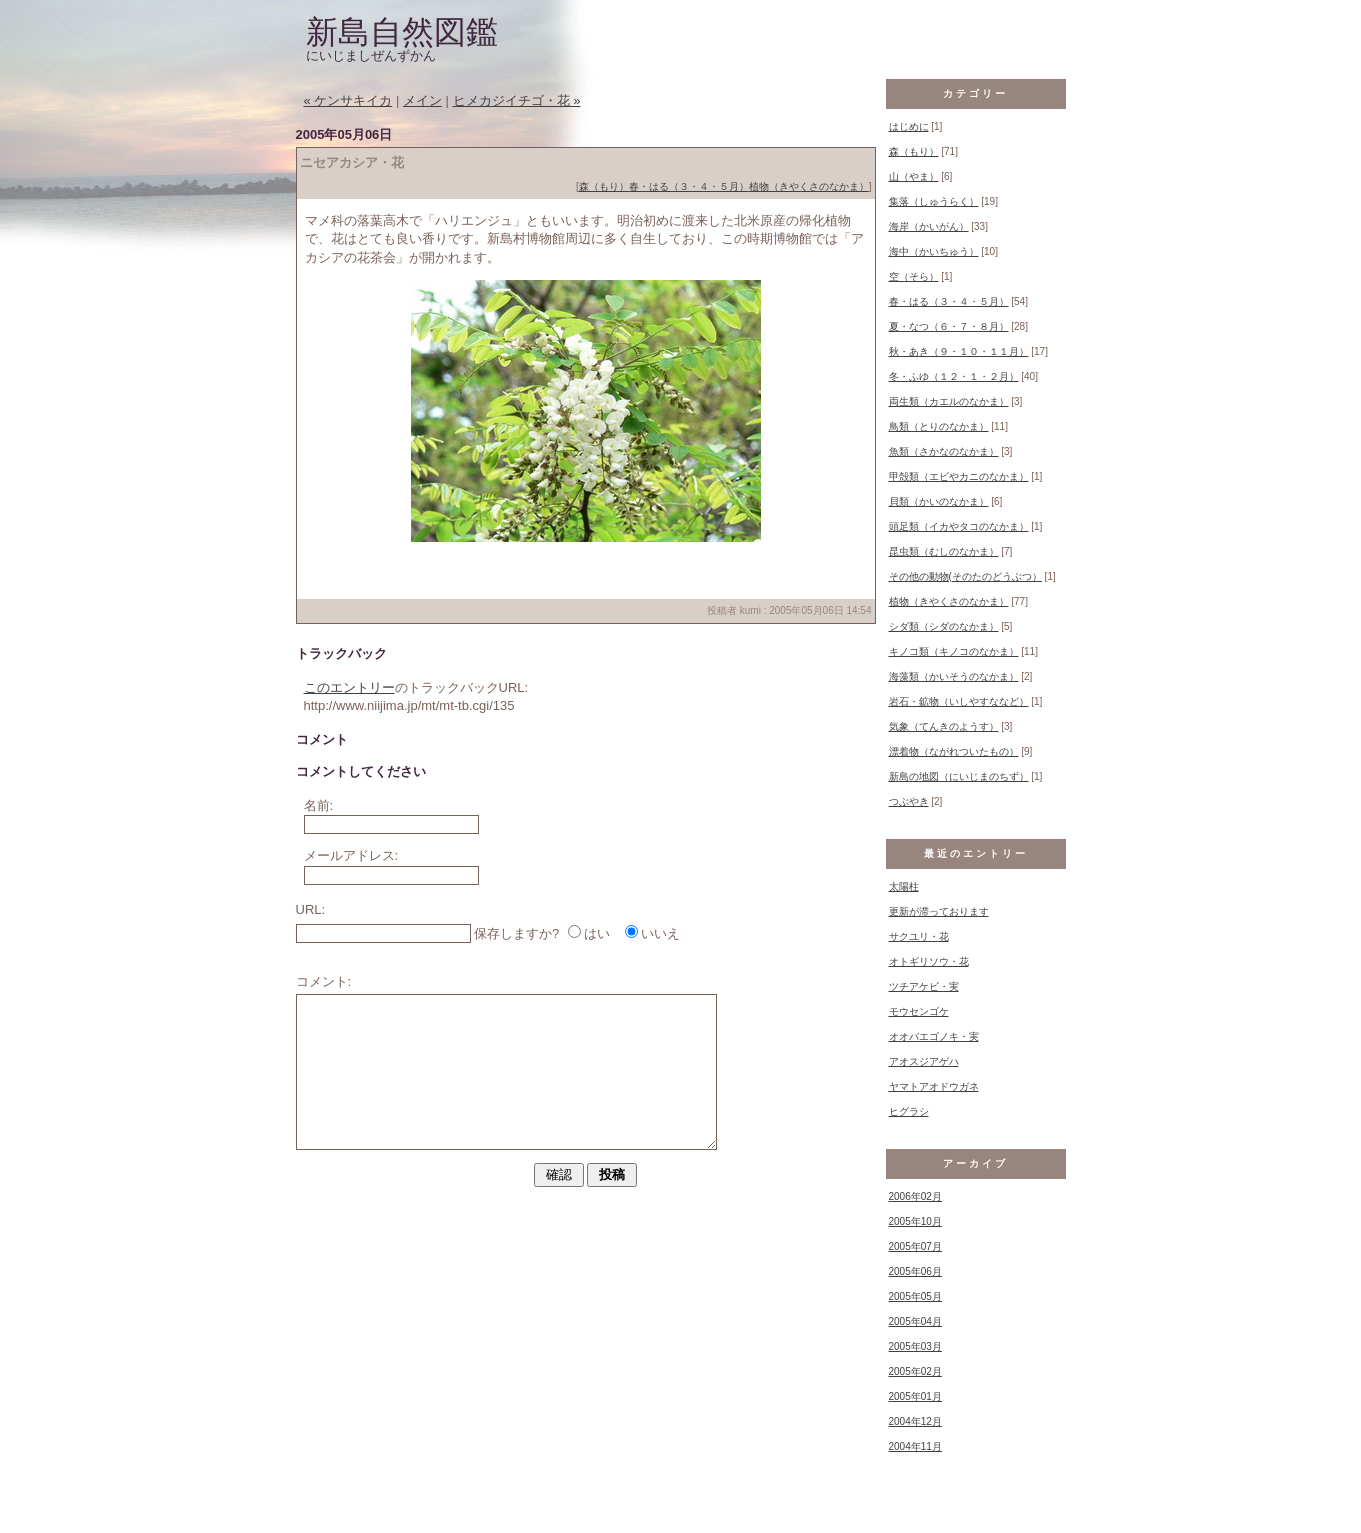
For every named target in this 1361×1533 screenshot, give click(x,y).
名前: (319, 805)
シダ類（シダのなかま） (944, 626)
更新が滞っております (939, 911)
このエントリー (349, 687)
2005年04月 (915, 1321)
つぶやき (909, 801)
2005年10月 (915, 1221)
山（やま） (914, 176)
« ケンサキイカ (348, 100)
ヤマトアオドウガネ (934, 1086)
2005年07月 (915, 1246)
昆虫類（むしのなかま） (944, 551)
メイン (422, 100)
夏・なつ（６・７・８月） (949, 326)
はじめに (909, 126)
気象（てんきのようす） (944, 726)
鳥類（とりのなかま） (939, 426)
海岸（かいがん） (929, 226)
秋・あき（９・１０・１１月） (959, 351)
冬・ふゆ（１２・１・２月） (954, 376)
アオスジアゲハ (924, 1061)
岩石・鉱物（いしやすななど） (959, 701)
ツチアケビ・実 (924, 986)
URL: (311, 909)
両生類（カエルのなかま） (949, 401)
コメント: (324, 981)
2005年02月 (915, 1371)
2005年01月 (915, 1396)
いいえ (660, 933)
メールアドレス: (351, 855)
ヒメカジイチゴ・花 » (517, 100)
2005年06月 (915, 1271)
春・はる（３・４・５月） (689, 186)
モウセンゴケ (919, 1011)
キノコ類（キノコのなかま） (954, 651)
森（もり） (604, 186)
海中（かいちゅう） (934, 251)
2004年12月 (915, 1421)
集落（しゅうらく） (934, 201)
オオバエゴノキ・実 (934, 1036)
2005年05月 (915, 1296)
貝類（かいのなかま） (939, 501)
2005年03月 (915, 1346)
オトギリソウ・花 (929, 961)
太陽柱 (904, 886)
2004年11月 (915, 1446)
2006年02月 (915, 1196)
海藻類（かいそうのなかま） (954, 676)
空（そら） (914, 276)
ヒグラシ (909, 1111)
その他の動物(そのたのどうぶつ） (965, 576)
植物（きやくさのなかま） (809, 186)
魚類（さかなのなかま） (944, 451)
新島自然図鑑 (402, 32)
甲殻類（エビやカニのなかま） (959, 476)
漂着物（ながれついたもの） (954, 751)
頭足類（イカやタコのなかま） (959, 526)
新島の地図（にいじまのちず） (959, 776)
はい (597, 933)
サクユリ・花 (919, 936)
